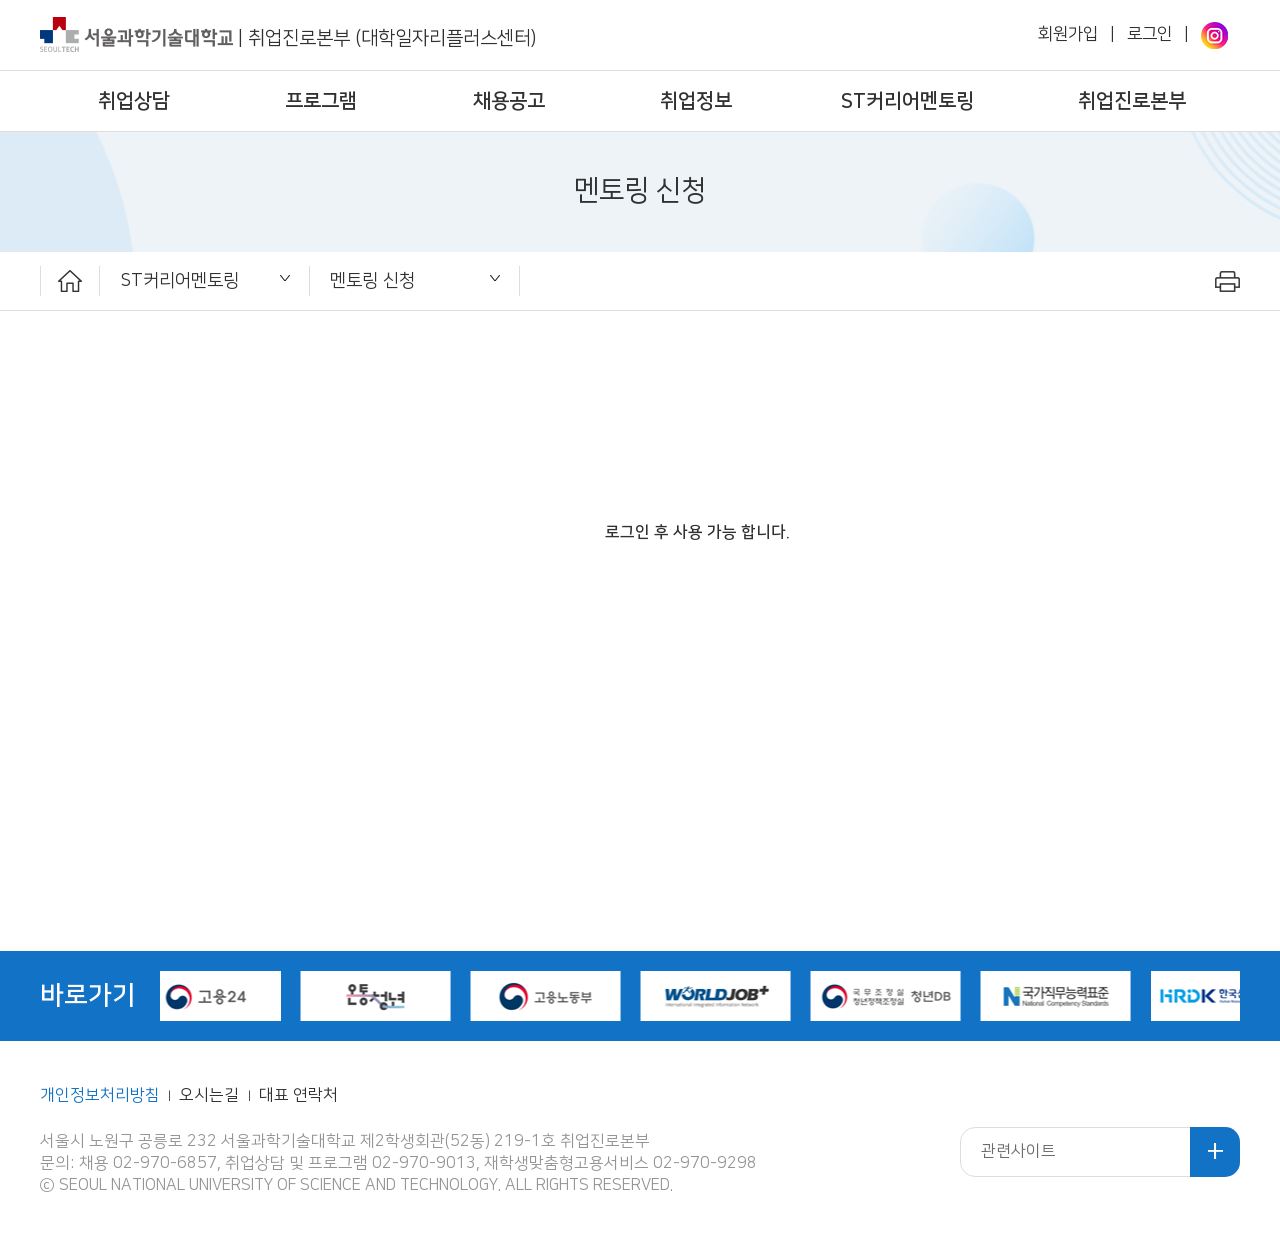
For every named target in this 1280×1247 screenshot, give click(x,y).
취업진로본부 (1132, 101)
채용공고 (509, 101)
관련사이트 (1018, 1151)
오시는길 (211, 1095)
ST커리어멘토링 (907, 101)
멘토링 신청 (372, 280)
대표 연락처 (298, 1095)
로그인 (1149, 34)
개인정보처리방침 (100, 1095)
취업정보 (696, 101)
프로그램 (321, 101)
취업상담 (134, 101)
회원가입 (1068, 34)
